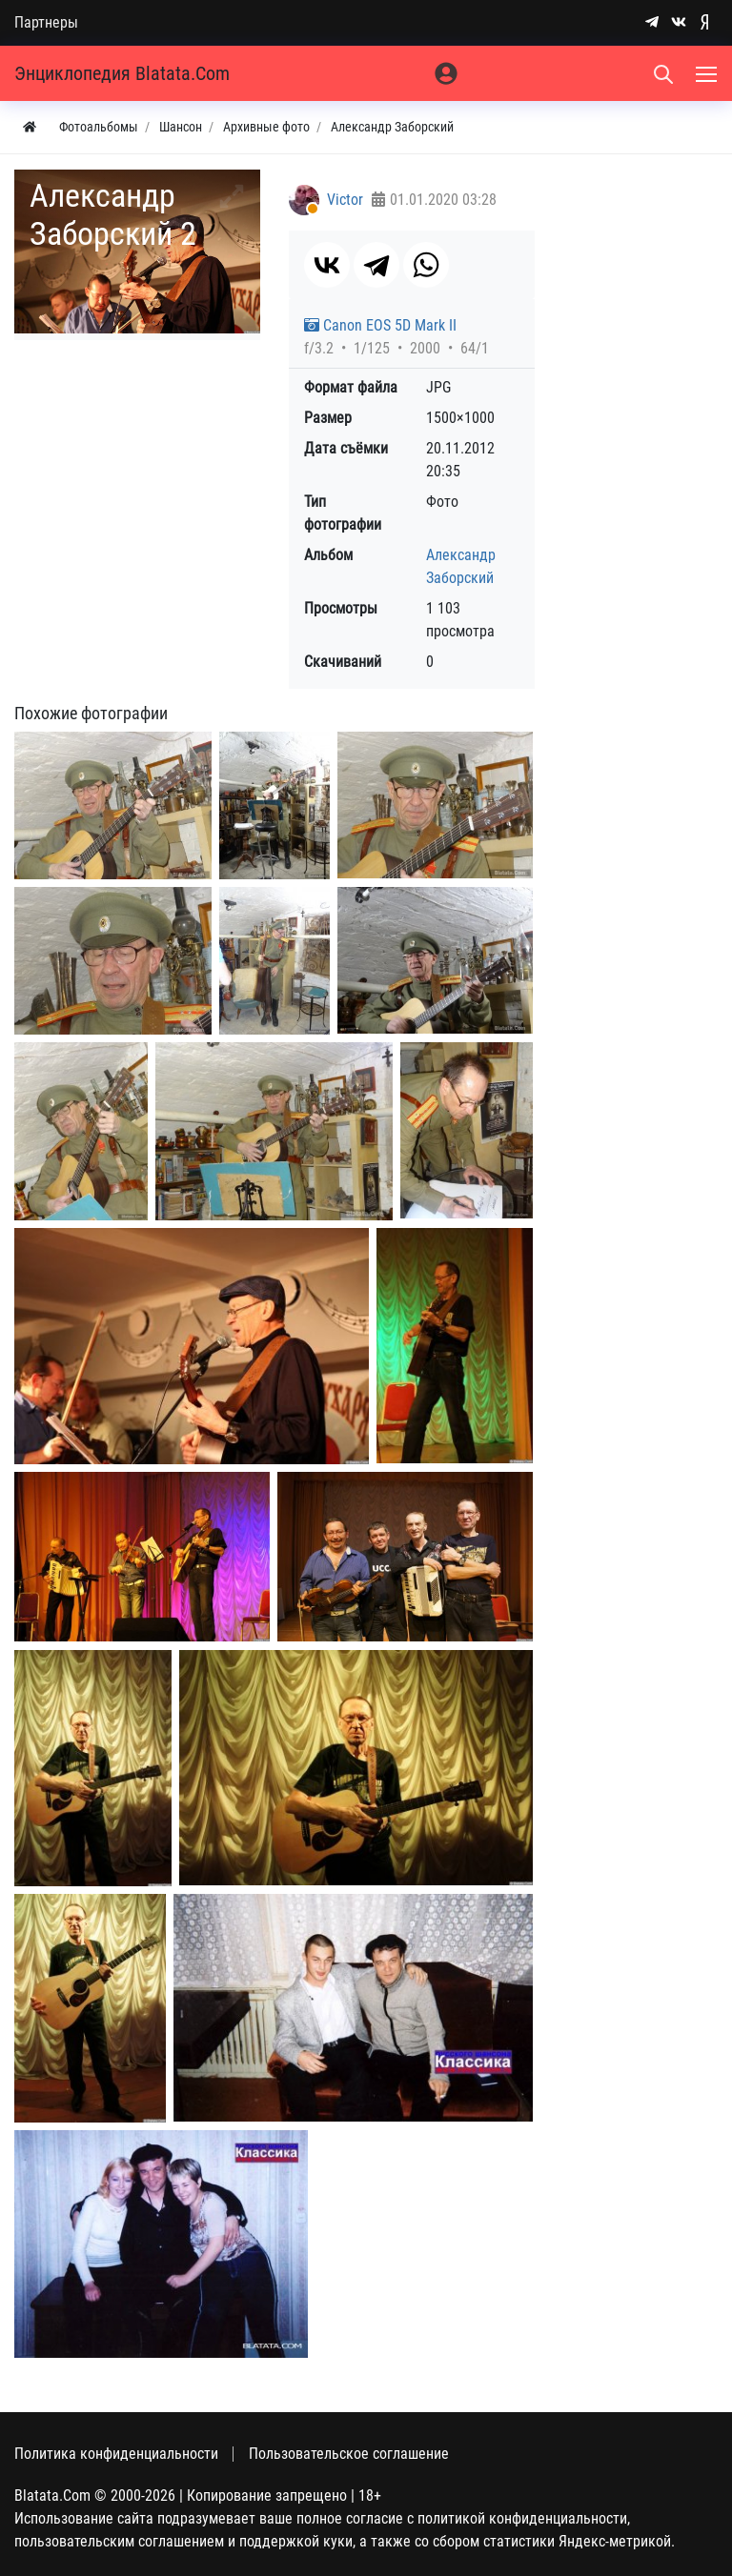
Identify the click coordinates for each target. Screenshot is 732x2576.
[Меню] (708, 73)
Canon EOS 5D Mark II (380, 325)
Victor (345, 200)
